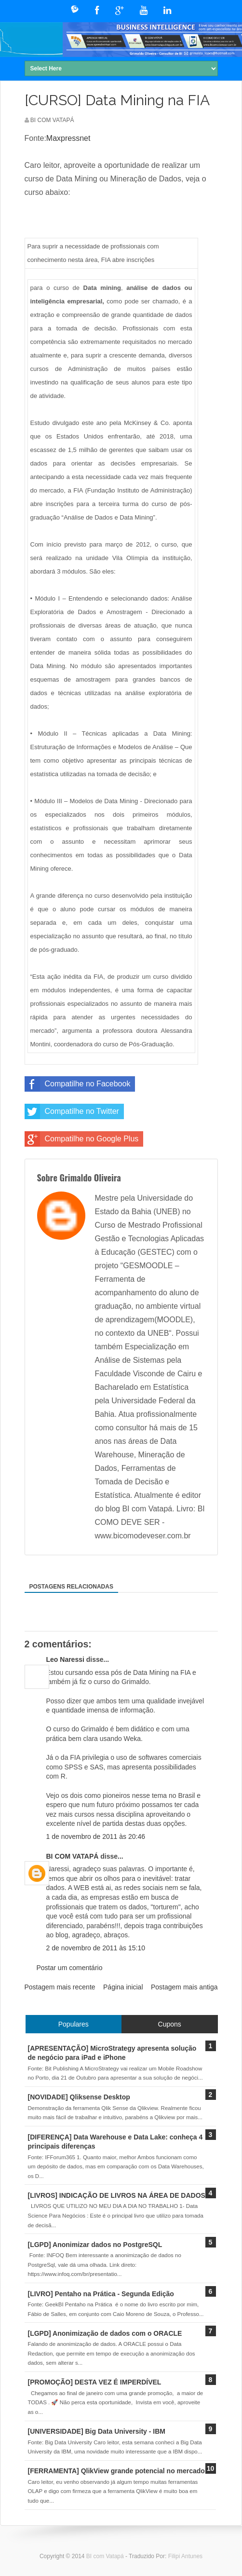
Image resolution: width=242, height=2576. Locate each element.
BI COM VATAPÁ (72, 1856)
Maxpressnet (68, 138)
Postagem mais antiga (184, 1987)
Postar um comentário (70, 1968)
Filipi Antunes (185, 2556)
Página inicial (123, 1987)
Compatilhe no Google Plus (82, 1139)
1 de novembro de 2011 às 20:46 (96, 1836)
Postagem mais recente (60, 1987)
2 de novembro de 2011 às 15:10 (96, 1948)
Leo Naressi (65, 1659)
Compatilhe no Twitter (72, 1111)
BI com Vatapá (105, 2556)
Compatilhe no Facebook (78, 1084)
